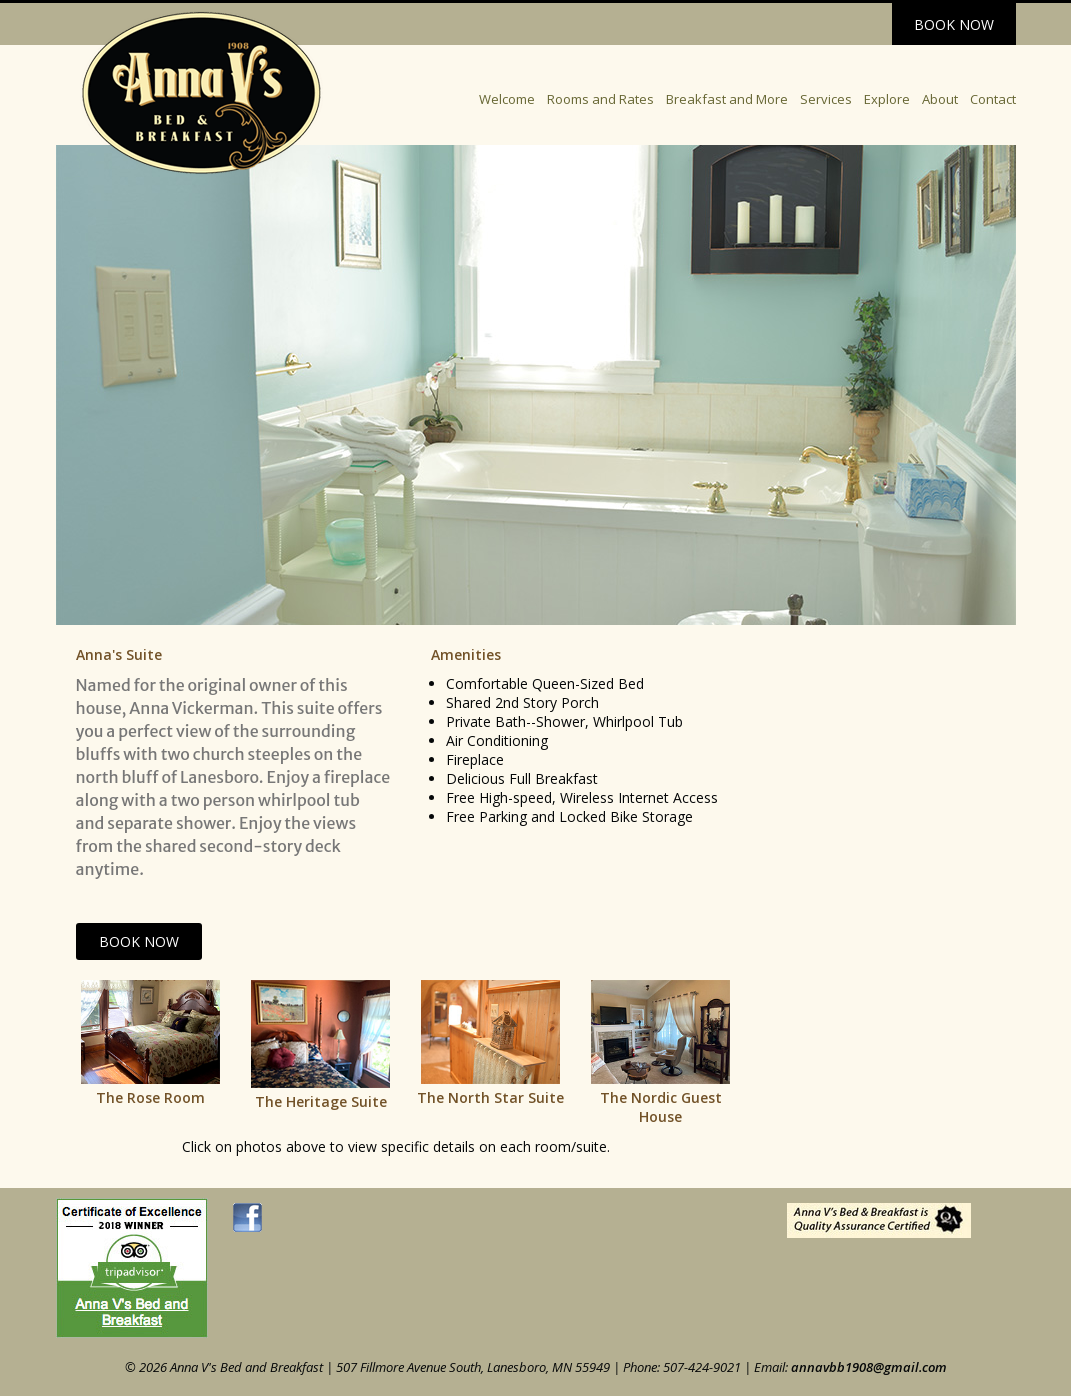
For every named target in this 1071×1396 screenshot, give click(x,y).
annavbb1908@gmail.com (869, 1367)
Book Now (954, 24)
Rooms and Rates (600, 99)
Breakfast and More (727, 99)
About (940, 99)
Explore (887, 99)
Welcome (507, 99)
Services (826, 99)
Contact (993, 99)
